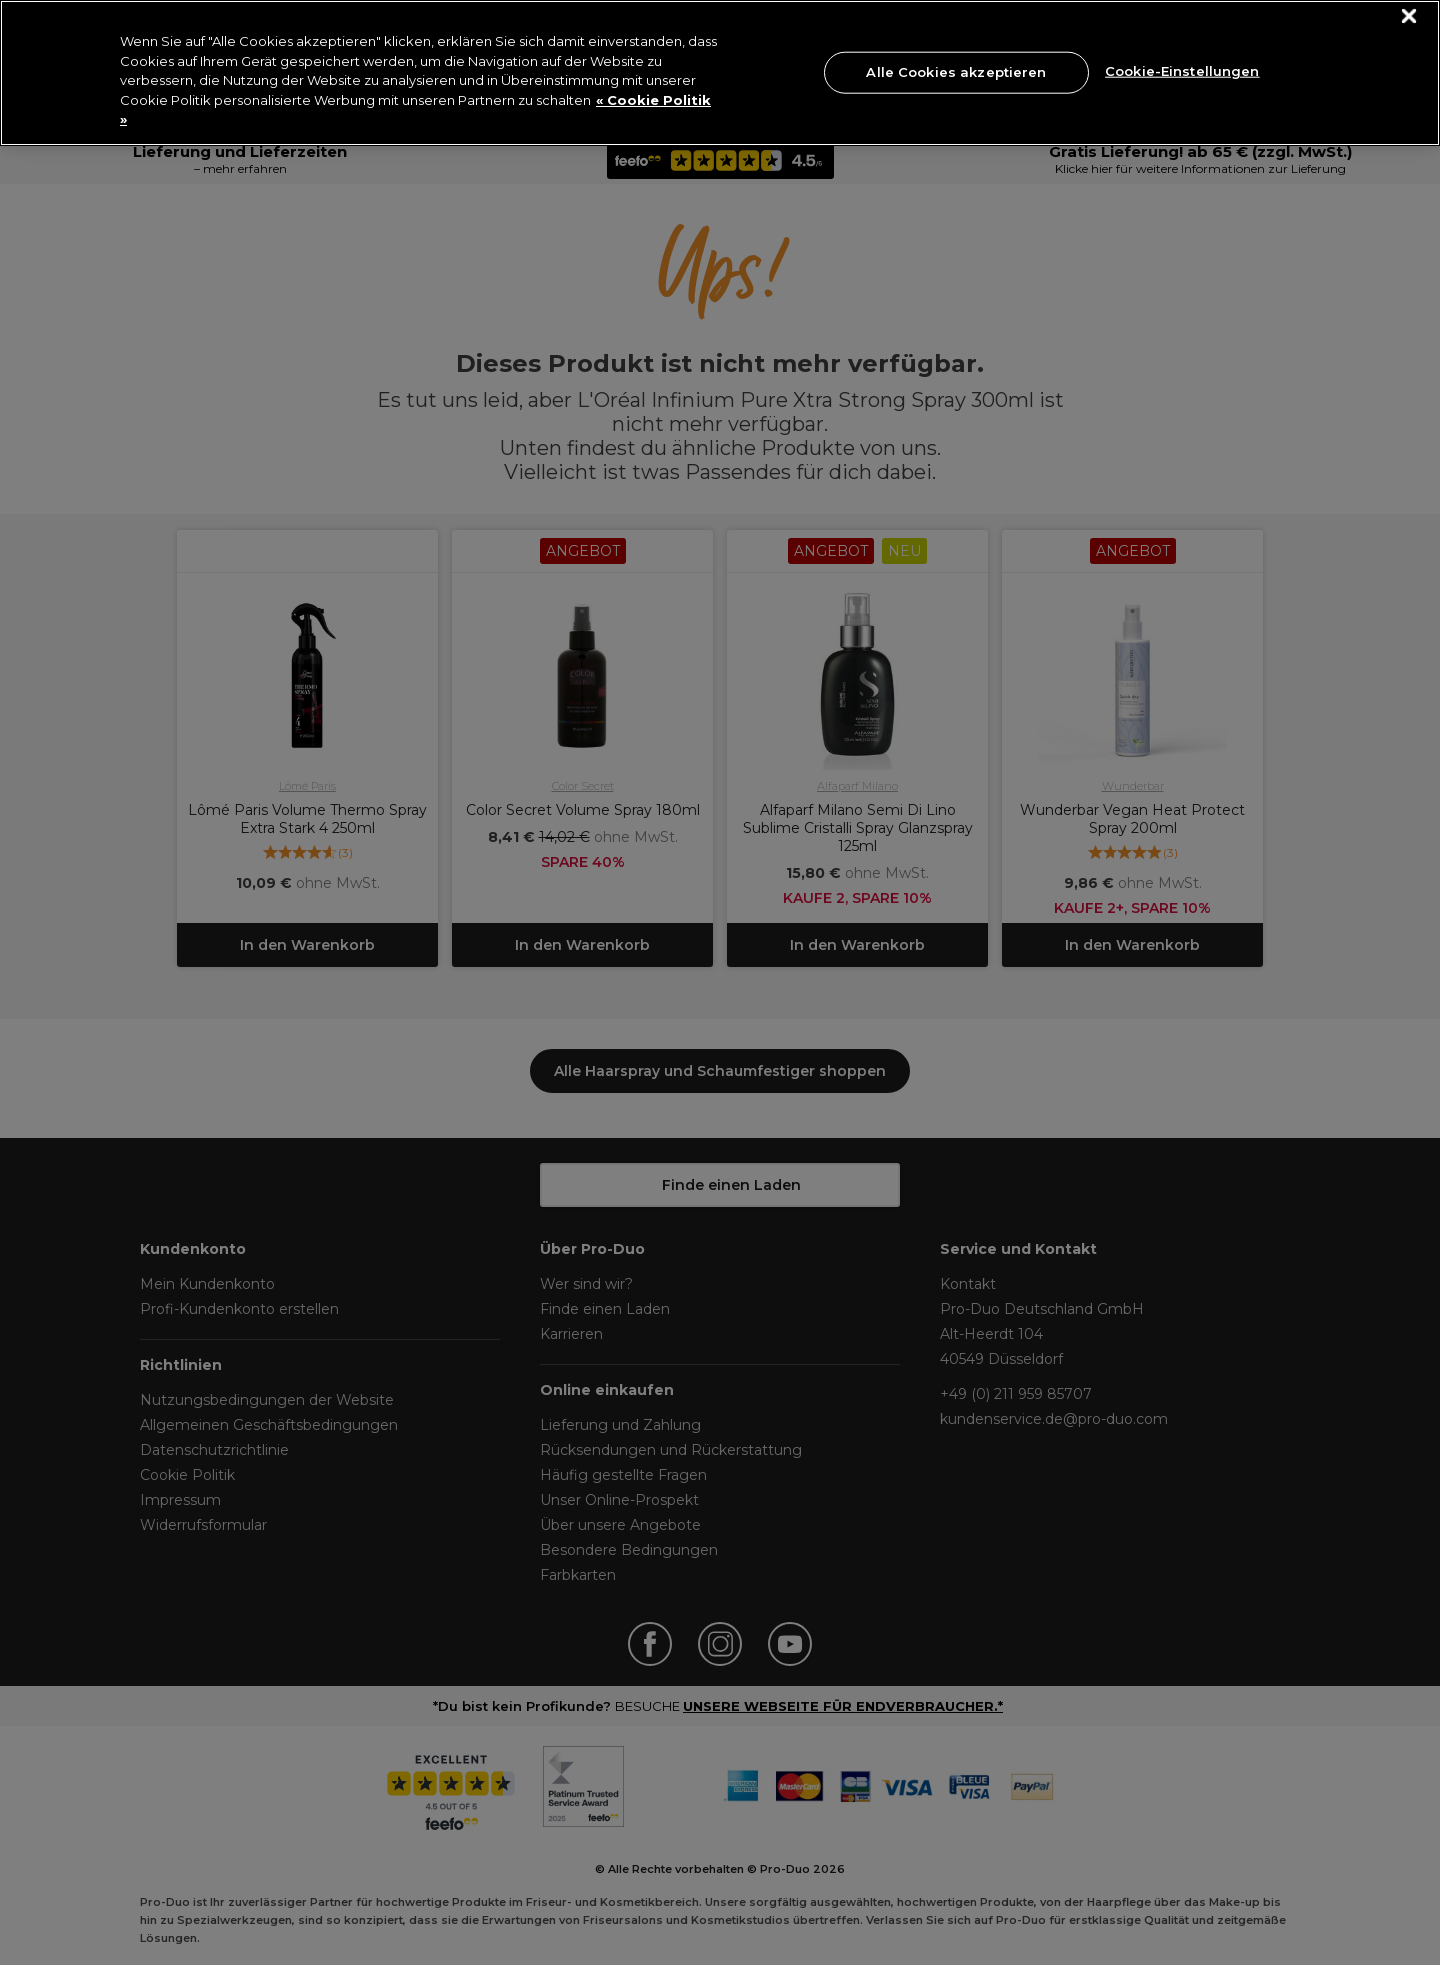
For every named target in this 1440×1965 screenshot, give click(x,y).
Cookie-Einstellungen (1182, 70)
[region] (720, 73)
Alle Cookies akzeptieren (956, 72)
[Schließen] (1409, 16)
